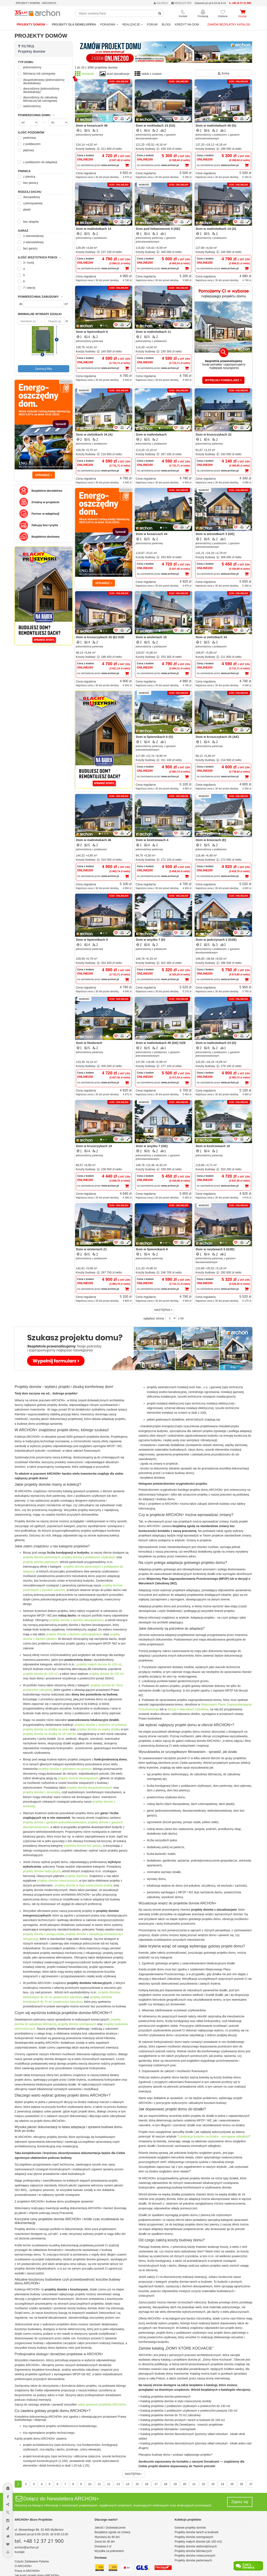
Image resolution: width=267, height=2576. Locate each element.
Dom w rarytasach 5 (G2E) (215, 1249)
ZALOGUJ (161, 3)
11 (99, 2484)
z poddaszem (29, 144)
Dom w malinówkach (151, 434)
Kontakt (19, 2552)
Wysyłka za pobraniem (109, 2551)
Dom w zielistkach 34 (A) (94, 434)
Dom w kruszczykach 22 (214, 434)
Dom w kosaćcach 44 (151, 534)
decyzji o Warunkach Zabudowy (188, 1709)
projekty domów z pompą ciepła (43, 1934)
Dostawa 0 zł (102, 2546)
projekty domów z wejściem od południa (100, 1724)
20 (184, 2484)
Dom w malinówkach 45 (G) (216, 125)
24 (222, 2484)
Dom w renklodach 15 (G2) (155, 125)
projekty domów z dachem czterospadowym (74, 1634)
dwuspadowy (29, 197)
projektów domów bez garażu (83, 1845)
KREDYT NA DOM (187, 24)
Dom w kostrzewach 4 (152, 840)
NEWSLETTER (181, 3)
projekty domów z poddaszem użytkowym (89, 1557)
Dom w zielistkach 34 (211, 637)
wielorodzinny (30, 106)
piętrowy (26, 150)
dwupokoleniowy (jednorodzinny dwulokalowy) (41, 81)
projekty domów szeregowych (77, 2024)
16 (146, 2484)
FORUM (152, 24)
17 (156, 2484)
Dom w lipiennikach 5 (92, 939)
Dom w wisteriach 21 (91, 1249)
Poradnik (109, 24)
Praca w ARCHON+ (27, 2570)
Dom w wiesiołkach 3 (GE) (215, 534)
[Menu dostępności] (8, 2476)
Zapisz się (239, 2502)
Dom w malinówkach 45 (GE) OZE (161, 1043)
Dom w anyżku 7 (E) (150, 939)
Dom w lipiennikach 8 (152, 1249)
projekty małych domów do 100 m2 (99, 1664)
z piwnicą (27, 176)
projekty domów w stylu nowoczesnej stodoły (84, 1885)
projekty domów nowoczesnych (57, 1880)
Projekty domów (32, 24)
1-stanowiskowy (31, 236)
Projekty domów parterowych (193, 2560)
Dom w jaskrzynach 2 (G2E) (216, 939)
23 (213, 2484)
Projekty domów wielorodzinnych (196, 2546)
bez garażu (28, 248)
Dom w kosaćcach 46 (92, 125)
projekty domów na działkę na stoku (46, 1729)
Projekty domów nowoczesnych (195, 2555)
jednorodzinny (30, 67)
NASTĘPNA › (133, 2474)
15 (137, 2484)
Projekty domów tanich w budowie (197, 2532)
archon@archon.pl (27, 2547)
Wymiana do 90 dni (107, 2537)
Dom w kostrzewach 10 (213, 1146)
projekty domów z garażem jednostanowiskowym (54, 1822)
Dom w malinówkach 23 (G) (216, 1043)
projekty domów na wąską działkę (98, 1729)
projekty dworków (76, 1876)
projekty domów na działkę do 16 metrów (49, 1734)
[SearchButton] (160, 13)
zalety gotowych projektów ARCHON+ (101, 2404)
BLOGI (166, 24)
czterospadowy (31, 203)
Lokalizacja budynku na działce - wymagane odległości (213, 2136)
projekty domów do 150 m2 (106, 1673)
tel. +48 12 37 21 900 (39, 2540)
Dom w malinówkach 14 (93, 228)
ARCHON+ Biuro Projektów (33, 2519)
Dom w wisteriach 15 (151, 637)
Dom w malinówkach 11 (153, 331)
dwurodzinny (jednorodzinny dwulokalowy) (39, 90)
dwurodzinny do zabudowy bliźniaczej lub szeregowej (38, 99)
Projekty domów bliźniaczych (193, 2551)
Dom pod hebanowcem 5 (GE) (158, 228)
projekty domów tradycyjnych (41, 1871)
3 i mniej (26, 262)
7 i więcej (27, 287)
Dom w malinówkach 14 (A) (216, 228)
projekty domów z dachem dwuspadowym (76, 1620)
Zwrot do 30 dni (104, 2541)
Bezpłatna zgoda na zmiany (112, 2532)
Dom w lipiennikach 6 (92, 331)
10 (89, 2484)
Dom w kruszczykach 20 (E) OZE (100, 637)
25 (232, 2484)
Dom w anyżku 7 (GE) (152, 1146)
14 (127, 2484)
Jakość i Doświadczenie (110, 2527)
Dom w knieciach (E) (211, 840)
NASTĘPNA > (163, 1310)
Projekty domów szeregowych (194, 2537)
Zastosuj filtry (43, 368)
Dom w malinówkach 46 (93, 840)
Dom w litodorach (89, 1043)
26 (241, 2484)
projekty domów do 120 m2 (40, 1673)
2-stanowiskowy (31, 242)
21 (194, 2484)
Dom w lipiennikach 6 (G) (154, 736)
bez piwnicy (28, 182)
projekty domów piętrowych (40, 1562)
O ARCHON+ (23, 2566)
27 (251, 2484)
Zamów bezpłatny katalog (228, 24)
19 (175, 2484)
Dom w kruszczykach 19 (94, 1146)
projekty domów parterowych (41, 1557)
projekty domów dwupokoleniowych (89, 1787)
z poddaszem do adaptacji (38, 162)
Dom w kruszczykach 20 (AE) (217, 736)
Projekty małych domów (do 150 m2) (198, 2541)
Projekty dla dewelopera (74, 24)
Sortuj (223, 73)
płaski (25, 209)
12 (108, 2484)
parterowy (27, 137)
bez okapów (29, 221)
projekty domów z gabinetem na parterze (65, 1768)
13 (118, 2484)
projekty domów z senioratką (41, 1792)
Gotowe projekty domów (190, 2527)
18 (165, 2484)
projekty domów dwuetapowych (78, 1778)
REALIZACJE (132, 24)
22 (203, 2484)
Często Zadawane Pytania (32, 2561)
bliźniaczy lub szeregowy (37, 73)
